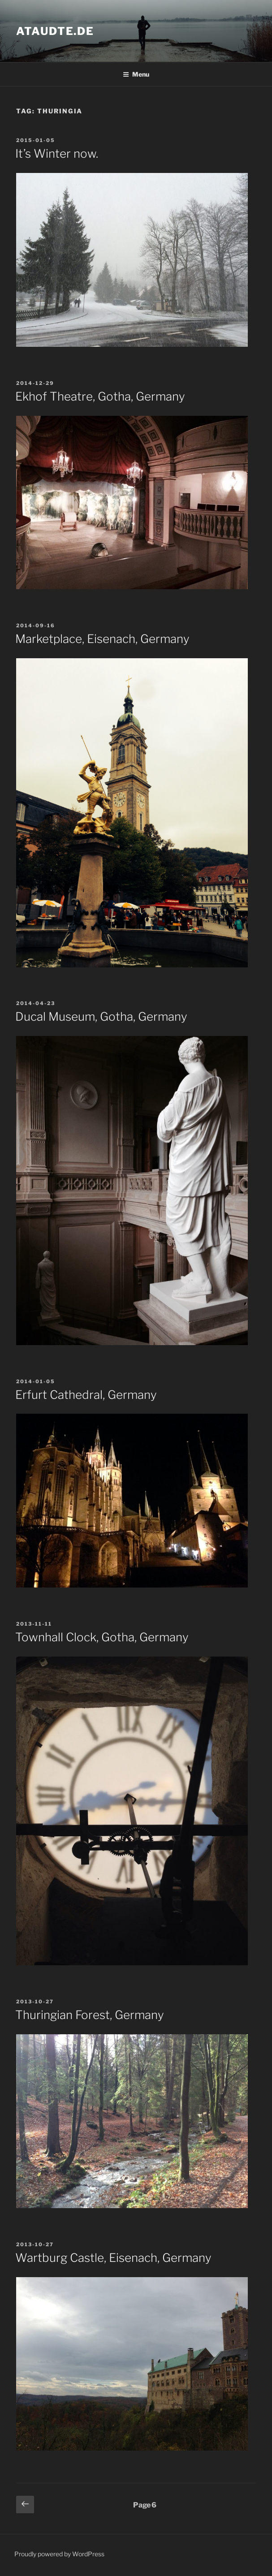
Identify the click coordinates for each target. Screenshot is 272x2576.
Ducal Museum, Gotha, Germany (101, 1016)
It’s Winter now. (56, 153)
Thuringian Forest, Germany (89, 2015)
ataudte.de (55, 31)
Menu (136, 74)
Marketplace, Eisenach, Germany (102, 639)
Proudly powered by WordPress (59, 2554)
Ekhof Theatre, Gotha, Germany (100, 396)
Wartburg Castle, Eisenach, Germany (113, 2258)
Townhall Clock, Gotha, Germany (102, 1637)
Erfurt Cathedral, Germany (86, 1395)
